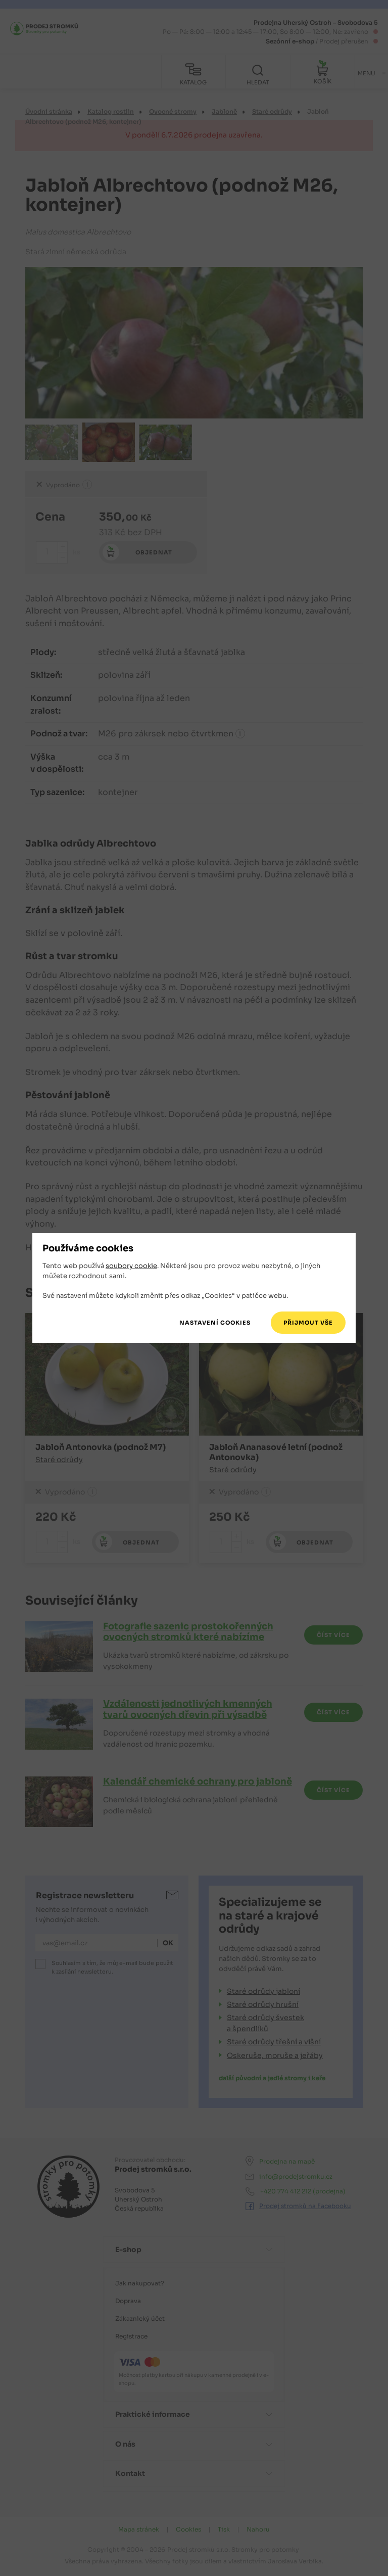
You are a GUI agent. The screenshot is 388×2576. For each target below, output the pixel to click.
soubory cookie (131, 1266)
